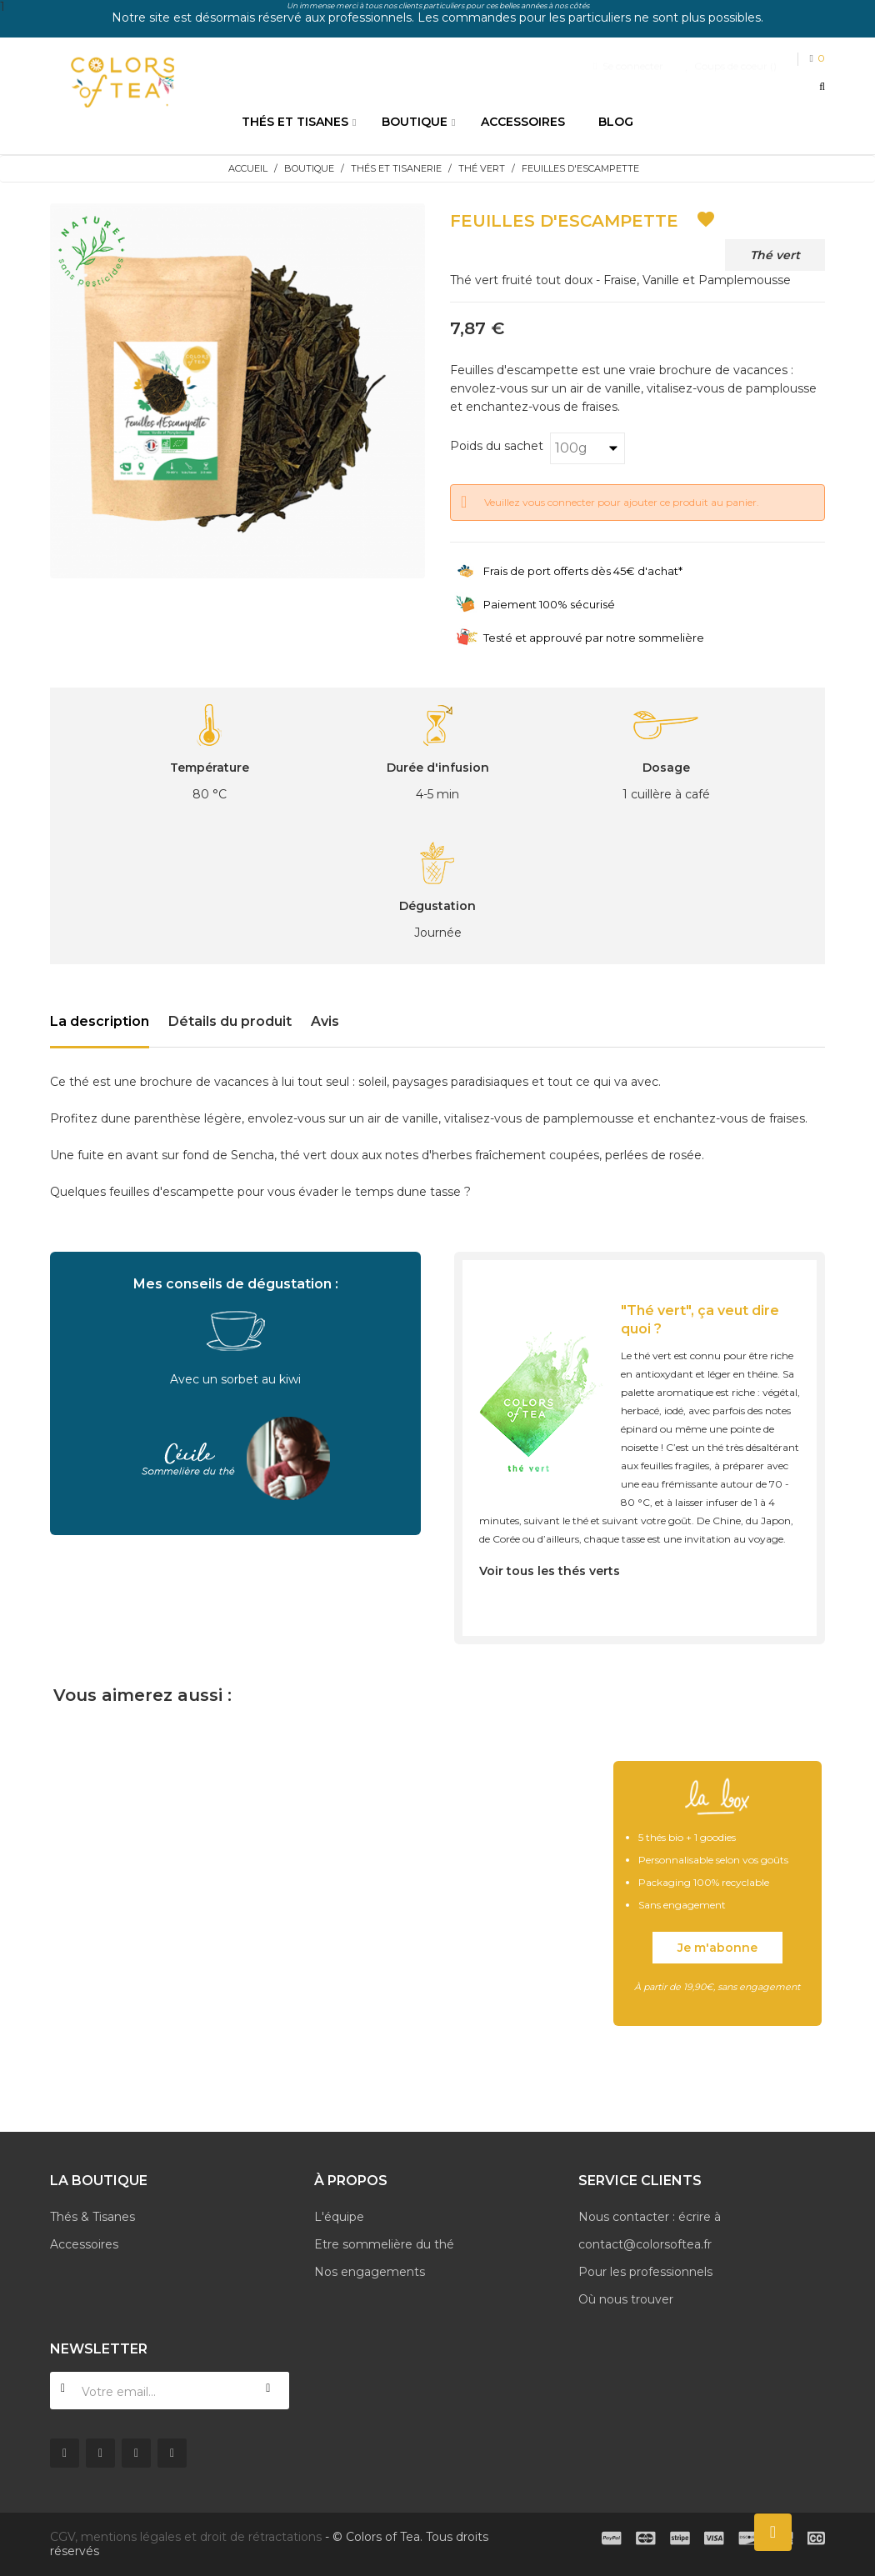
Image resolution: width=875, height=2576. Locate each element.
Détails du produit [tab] (230, 1021)
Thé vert (775, 255)
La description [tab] (99, 1021)
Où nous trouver (625, 2299)
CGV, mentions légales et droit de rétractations (186, 2536)
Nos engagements (369, 2271)
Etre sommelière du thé (384, 2244)
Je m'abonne (718, 1947)
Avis (325, 1021)
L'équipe (339, 2216)
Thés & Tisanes (92, 2216)
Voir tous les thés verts (549, 1570)
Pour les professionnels (645, 2271)
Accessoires (84, 2244)
